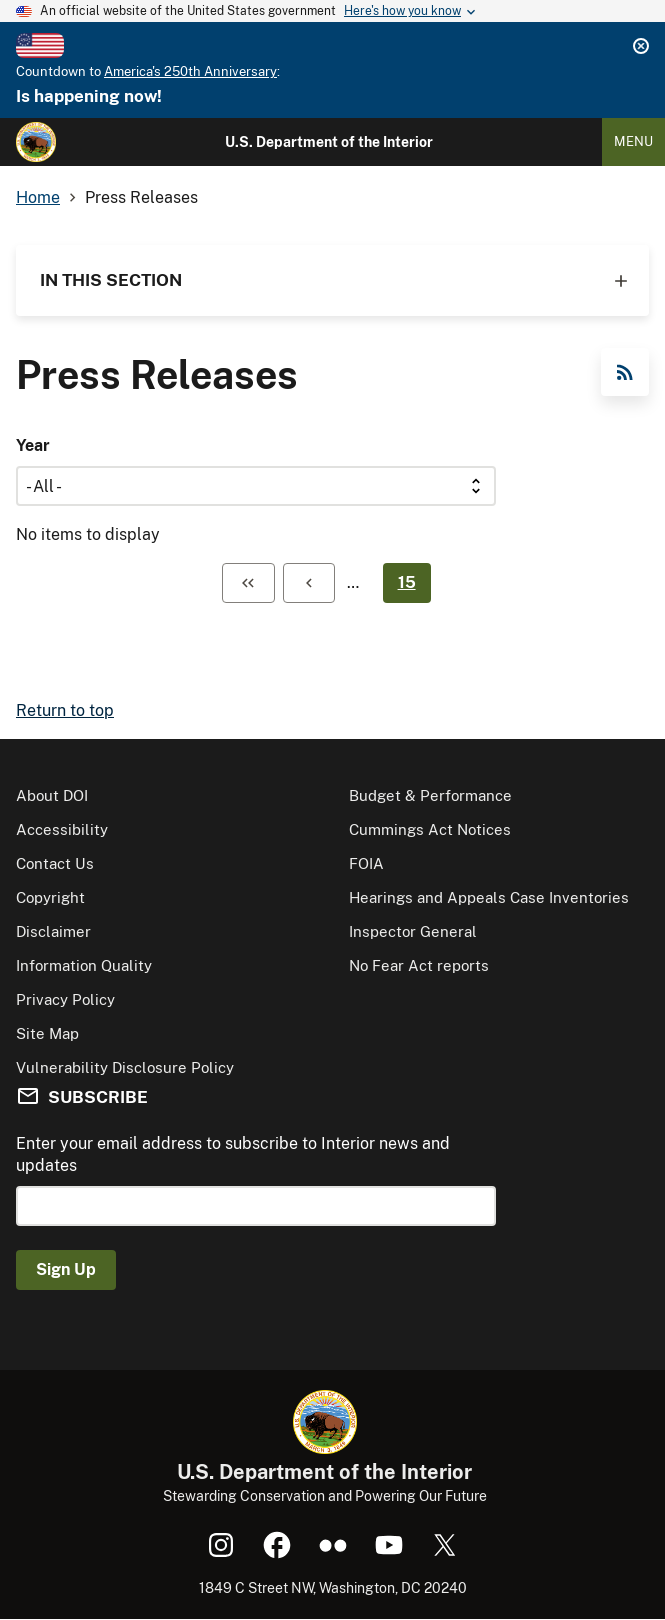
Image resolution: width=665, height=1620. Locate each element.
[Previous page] (309, 583)
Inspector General (413, 931)
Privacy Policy (65, 999)
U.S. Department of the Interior (329, 142)
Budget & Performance (430, 795)
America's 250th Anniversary (190, 71)
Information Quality (84, 965)
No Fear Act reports (419, 965)
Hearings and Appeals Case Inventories (489, 897)
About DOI (52, 795)
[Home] (36, 142)
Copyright (50, 897)
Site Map (47, 1033)
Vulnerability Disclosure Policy (125, 1067)
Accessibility (62, 829)
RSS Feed (625, 372)
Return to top (65, 710)
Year (33, 445)
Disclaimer (53, 931)
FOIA (366, 863)
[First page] (248, 583)
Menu (633, 141)
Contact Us (55, 863)
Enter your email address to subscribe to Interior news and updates (233, 1154)
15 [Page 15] (407, 582)
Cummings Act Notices (430, 829)
